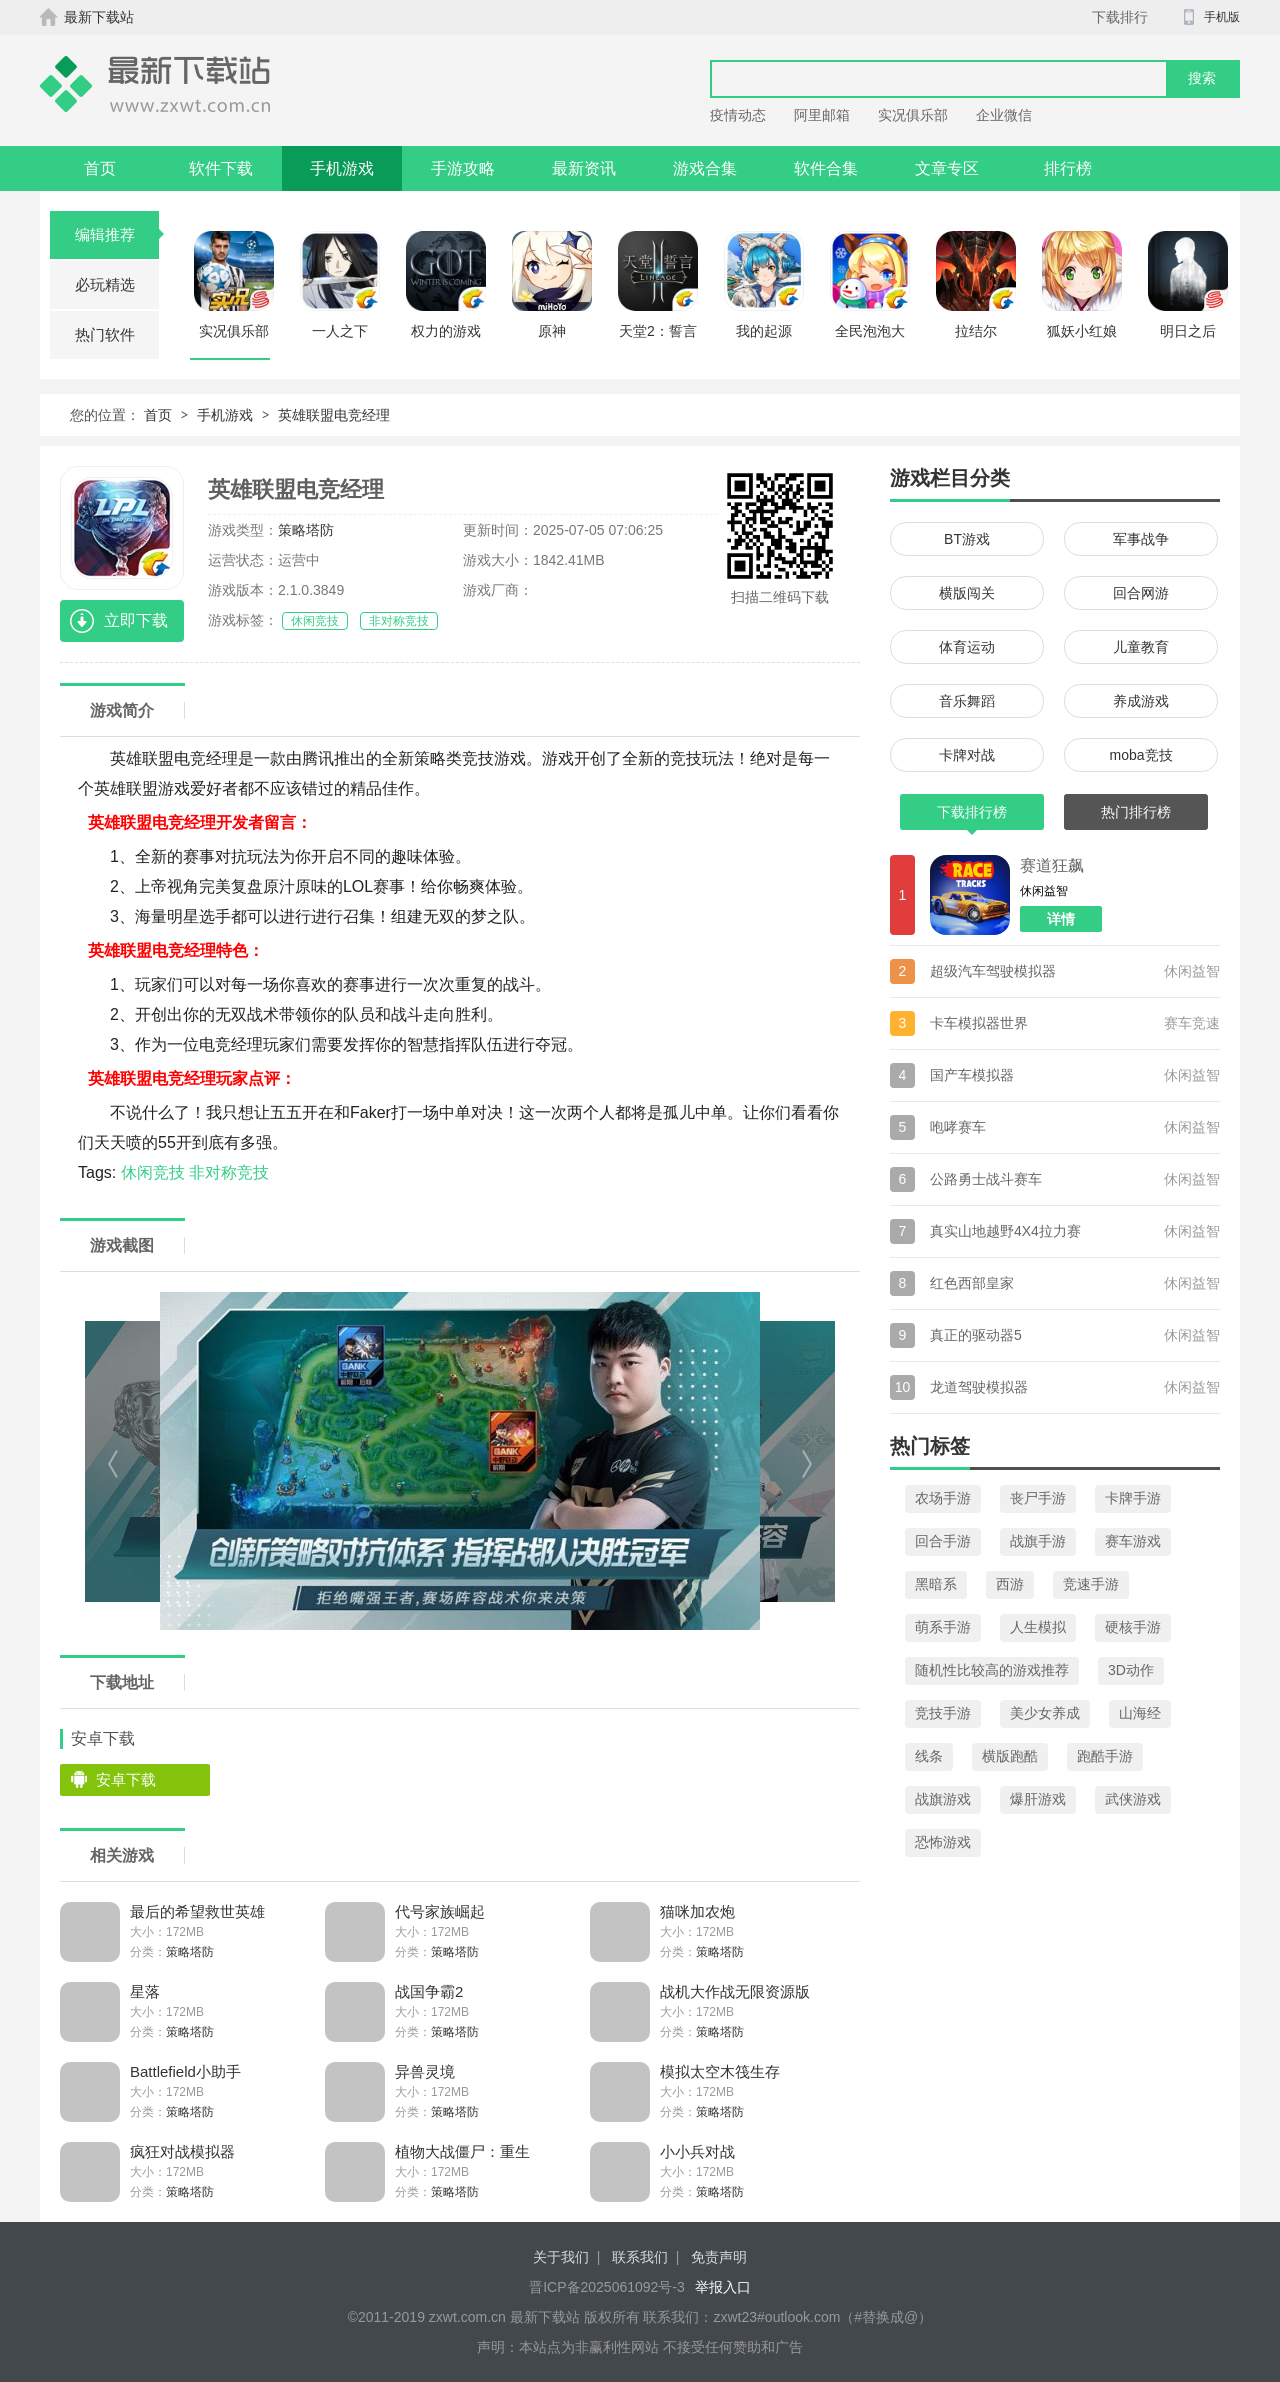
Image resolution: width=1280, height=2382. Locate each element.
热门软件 (105, 334)
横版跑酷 (1010, 1756)
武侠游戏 (1133, 1799)
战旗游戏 (943, 1799)
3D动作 (1131, 1670)
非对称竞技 (399, 621)
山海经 (1140, 1713)
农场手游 (943, 1498)
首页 (100, 168)
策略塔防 (306, 530)
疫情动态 (738, 115)
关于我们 (561, 2257)
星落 (145, 1991)
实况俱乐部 (913, 115)
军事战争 (1141, 539)
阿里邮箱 (822, 115)
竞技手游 (943, 1713)
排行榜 (1068, 168)
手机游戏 (342, 168)
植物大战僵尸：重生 (462, 2151)
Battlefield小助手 (185, 2071)
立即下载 (136, 620)
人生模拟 (1038, 1627)
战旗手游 (1038, 1541)
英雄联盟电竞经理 (334, 415)
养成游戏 (1141, 701)
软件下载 (221, 168)
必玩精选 (105, 284)
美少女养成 (1045, 1713)
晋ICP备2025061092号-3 (607, 2287)
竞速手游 (1091, 1584)
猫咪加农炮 (697, 1911)
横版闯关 (967, 593)
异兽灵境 (425, 2071)
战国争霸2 (429, 1991)
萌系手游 (943, 1627)
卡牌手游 (1133, 1498)
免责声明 (719, 2257)
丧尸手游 (1038, 1498)
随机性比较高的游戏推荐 (992, 1670)
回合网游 (1141, 593)
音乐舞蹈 (967, 701)
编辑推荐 (117, 234)
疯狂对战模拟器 (182, 2151)
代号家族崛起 (440, 1911)
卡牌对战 (967, 755)
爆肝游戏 (1038, 1799)
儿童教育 (1141, 647)
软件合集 (826, 168)
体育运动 (967, 647)
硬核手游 (1133, 1627)
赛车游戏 (1133, 1541)
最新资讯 (584, 168)
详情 (1061, 919)
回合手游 (943, 1541)
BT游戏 (967, 539)
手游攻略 (463, 168)
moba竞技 (1140, 755)
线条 (929, 1756)
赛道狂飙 (1052, 865)
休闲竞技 (315, 621)
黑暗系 (936, 1584)
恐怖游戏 (943, 1842)
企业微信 (1004, 115)
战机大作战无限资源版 (735, 1991)
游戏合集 (705, 168)
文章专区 (947, 168)
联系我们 (640, 2257)
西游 (1010, 1584)
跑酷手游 (1105, 1756)
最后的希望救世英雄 (197, 1911)
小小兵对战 (697, 2151)
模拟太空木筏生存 (720, 2071)
